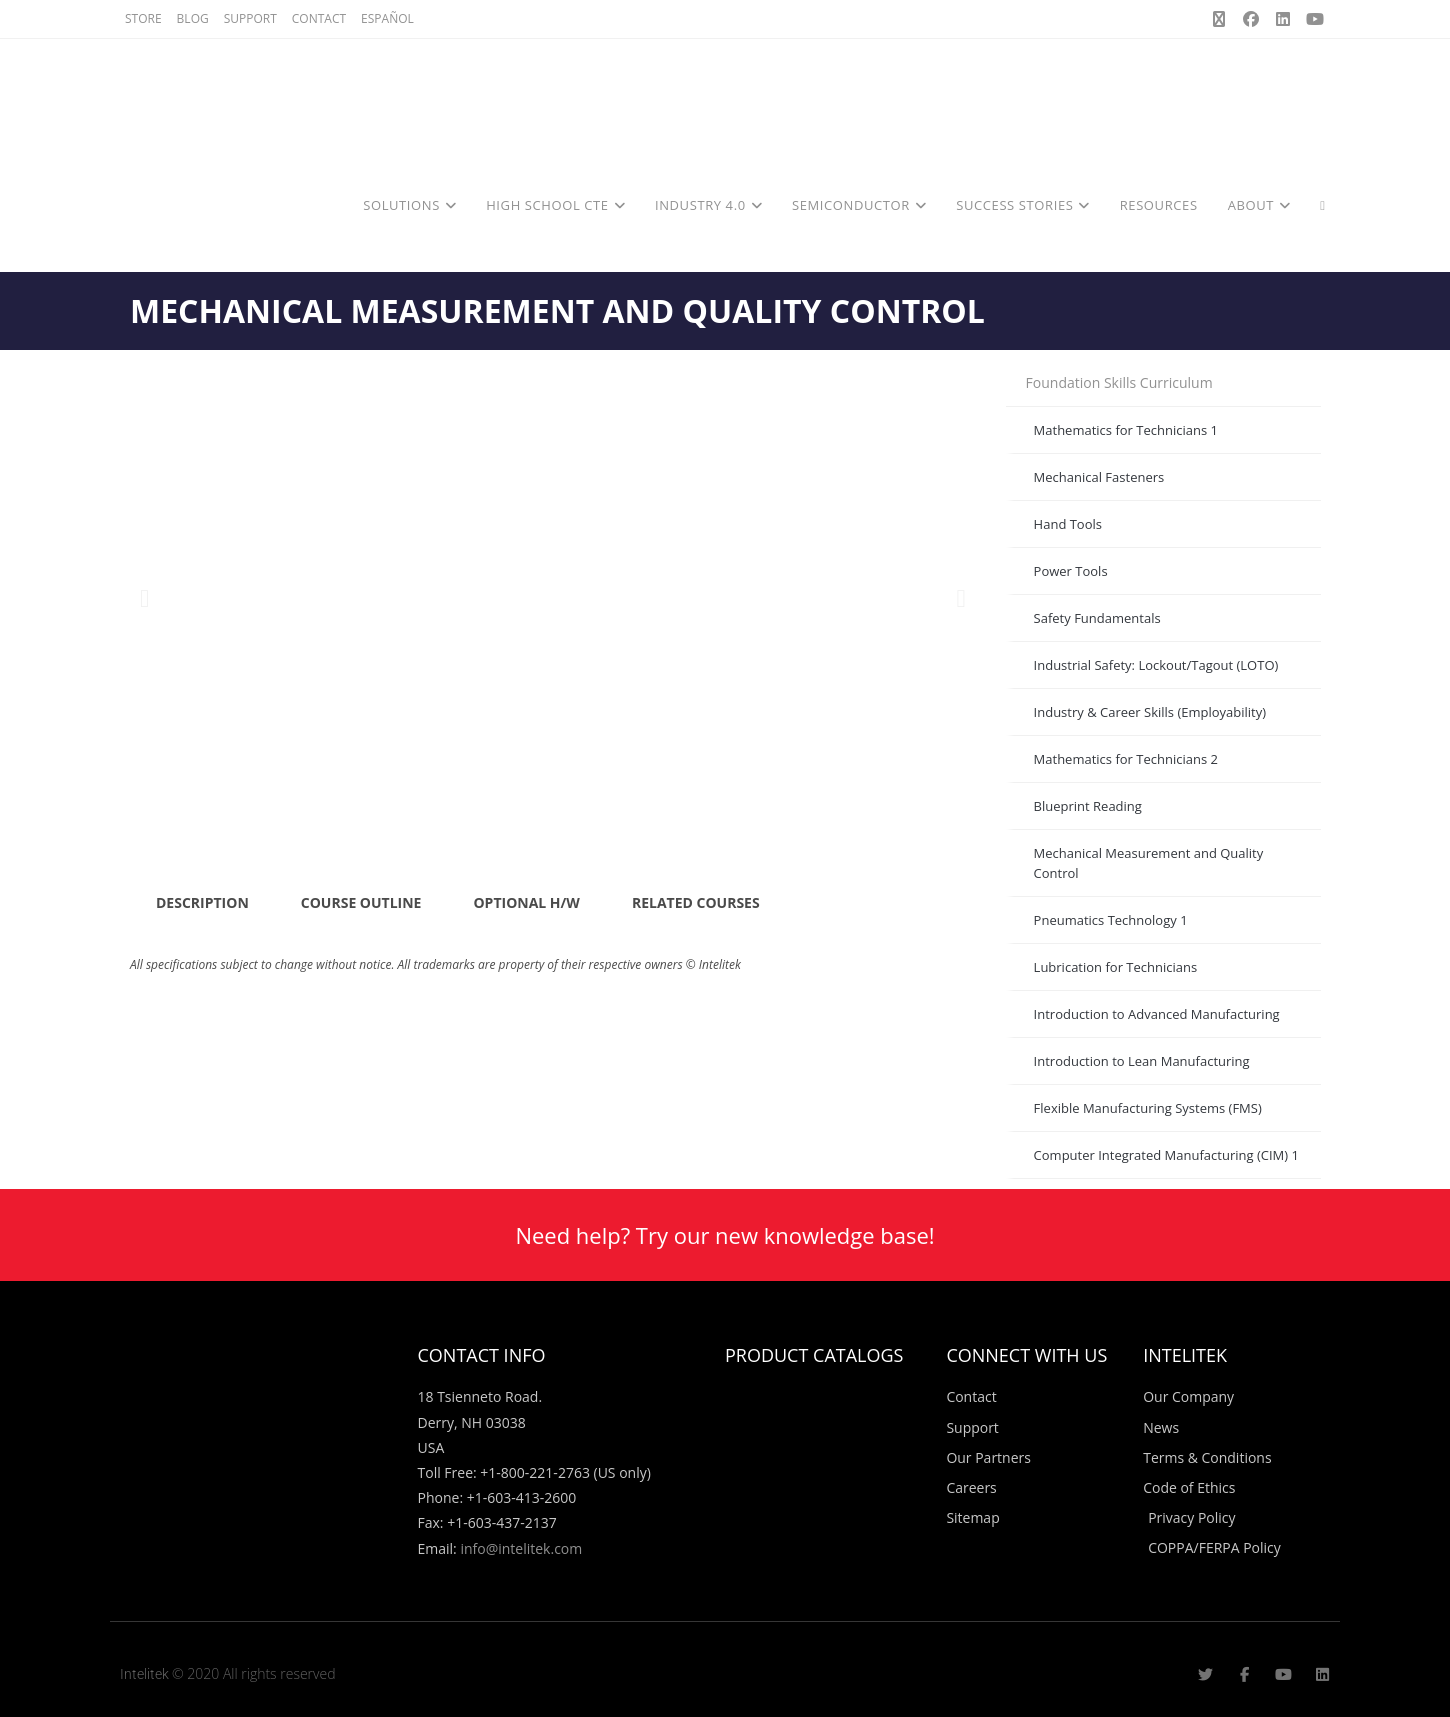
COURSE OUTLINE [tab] (361, 902)
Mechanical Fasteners (1099, 477)
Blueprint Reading (1088, 806)
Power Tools (1071, 571)
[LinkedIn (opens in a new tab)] (1283, 19)
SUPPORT (250, 18)
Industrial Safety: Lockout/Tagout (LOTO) (1156, 665)
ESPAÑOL (387, 18)
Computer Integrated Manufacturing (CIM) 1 (1166, 1155)
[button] (144, 597)
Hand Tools (1068, 524)
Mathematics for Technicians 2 (1126, 759)
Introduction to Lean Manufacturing (1142, 1061)
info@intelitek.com (521, 1548)
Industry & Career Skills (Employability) (1150, 712)
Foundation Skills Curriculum (1119, 382)
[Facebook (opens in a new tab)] (1251, 19)
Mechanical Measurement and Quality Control (1149, 863)
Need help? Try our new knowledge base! (724, 1235)
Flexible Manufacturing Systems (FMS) (1148, 1108)
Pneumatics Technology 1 (1111, 920)
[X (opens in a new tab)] (1219, 19)
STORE (143, 18)
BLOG (193, 18)
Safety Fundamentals (1097, 618)
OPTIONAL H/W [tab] (526, 902)
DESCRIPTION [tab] (202, 902)
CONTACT (319, 18)
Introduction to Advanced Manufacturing (1157, 1014)
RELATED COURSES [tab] (696, 902)
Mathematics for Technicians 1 (1126, 430)
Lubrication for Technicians (1116, 967)
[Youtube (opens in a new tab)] (1312, 19)
